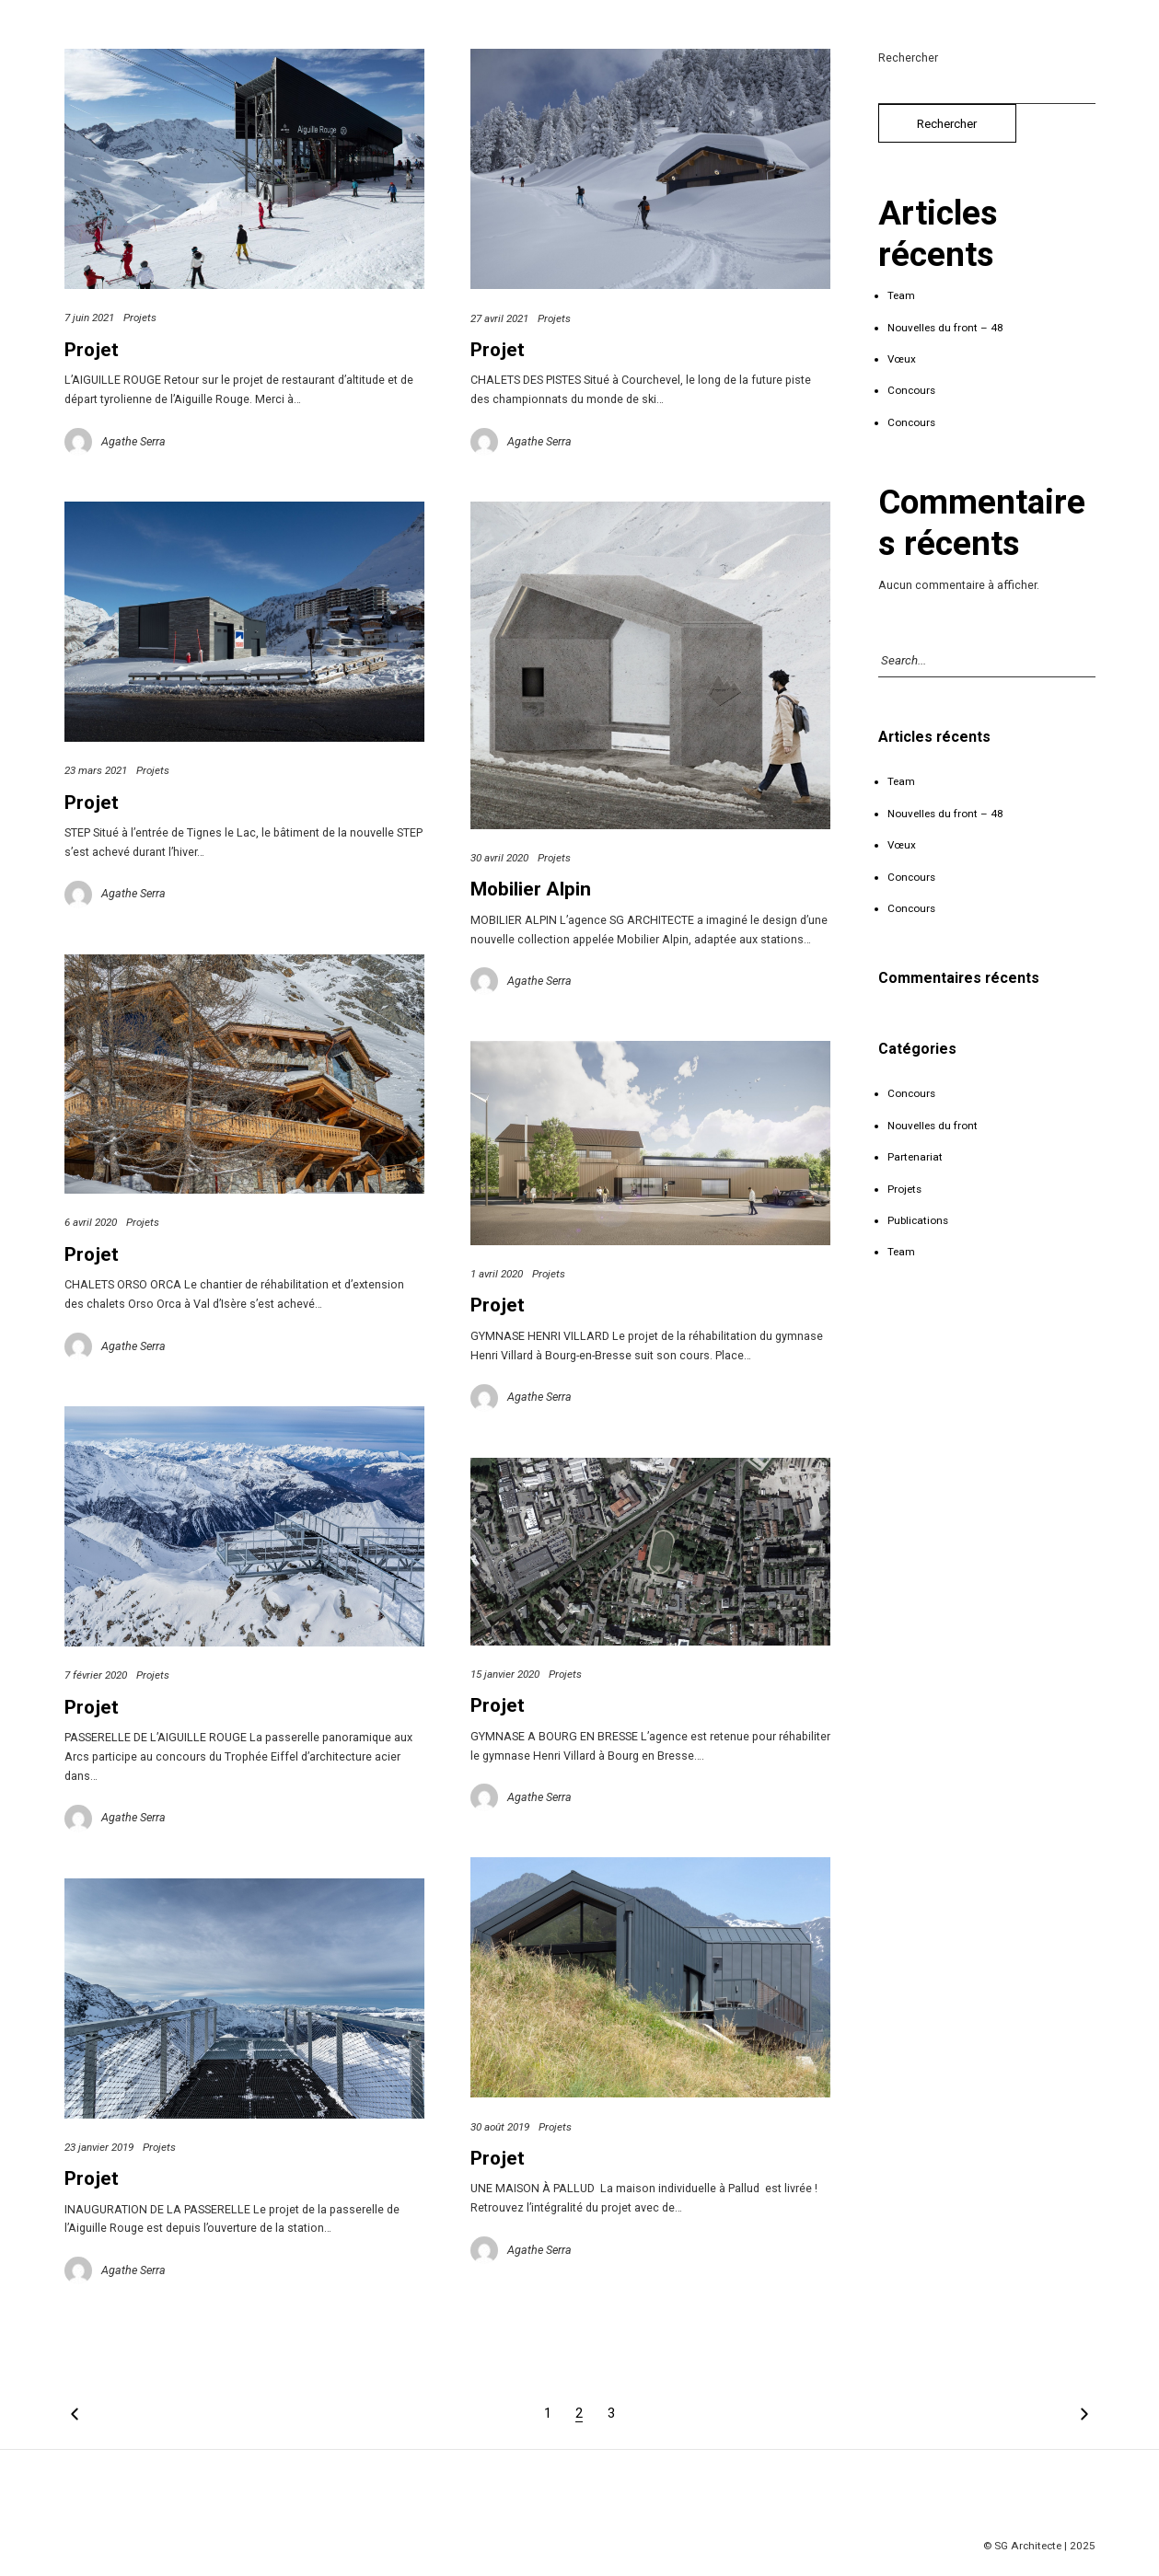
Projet (91, 350)
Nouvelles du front (932, 1125)
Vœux (901, 358)
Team (901, 295)
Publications (917, 1220)
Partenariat (915, 1156)
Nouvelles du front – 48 (945, 327)
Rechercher (908, 57)
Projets (139, 317)
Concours (911, 390)
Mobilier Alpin (530, 889)
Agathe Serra (133, 441)
